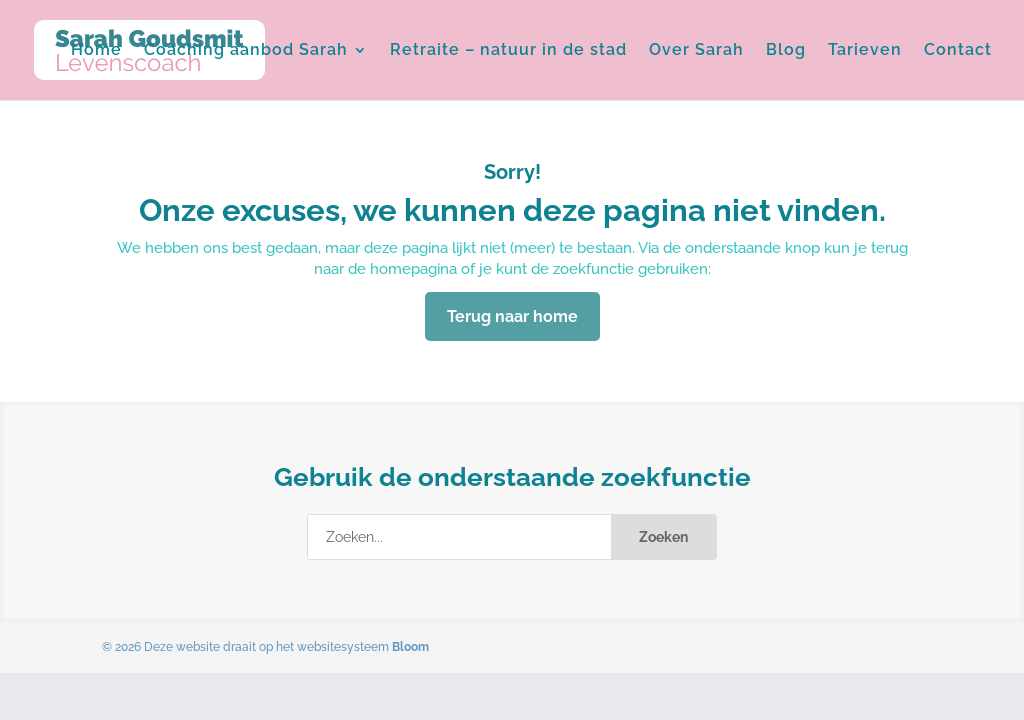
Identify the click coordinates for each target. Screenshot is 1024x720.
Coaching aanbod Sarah (246, 51)
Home (96, 51)
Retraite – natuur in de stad (508, 51)
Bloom (410, 647)
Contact (958, 51)
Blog (786, 51)
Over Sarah (696, 51)
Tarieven (865, 51)
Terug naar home (512, 316)
